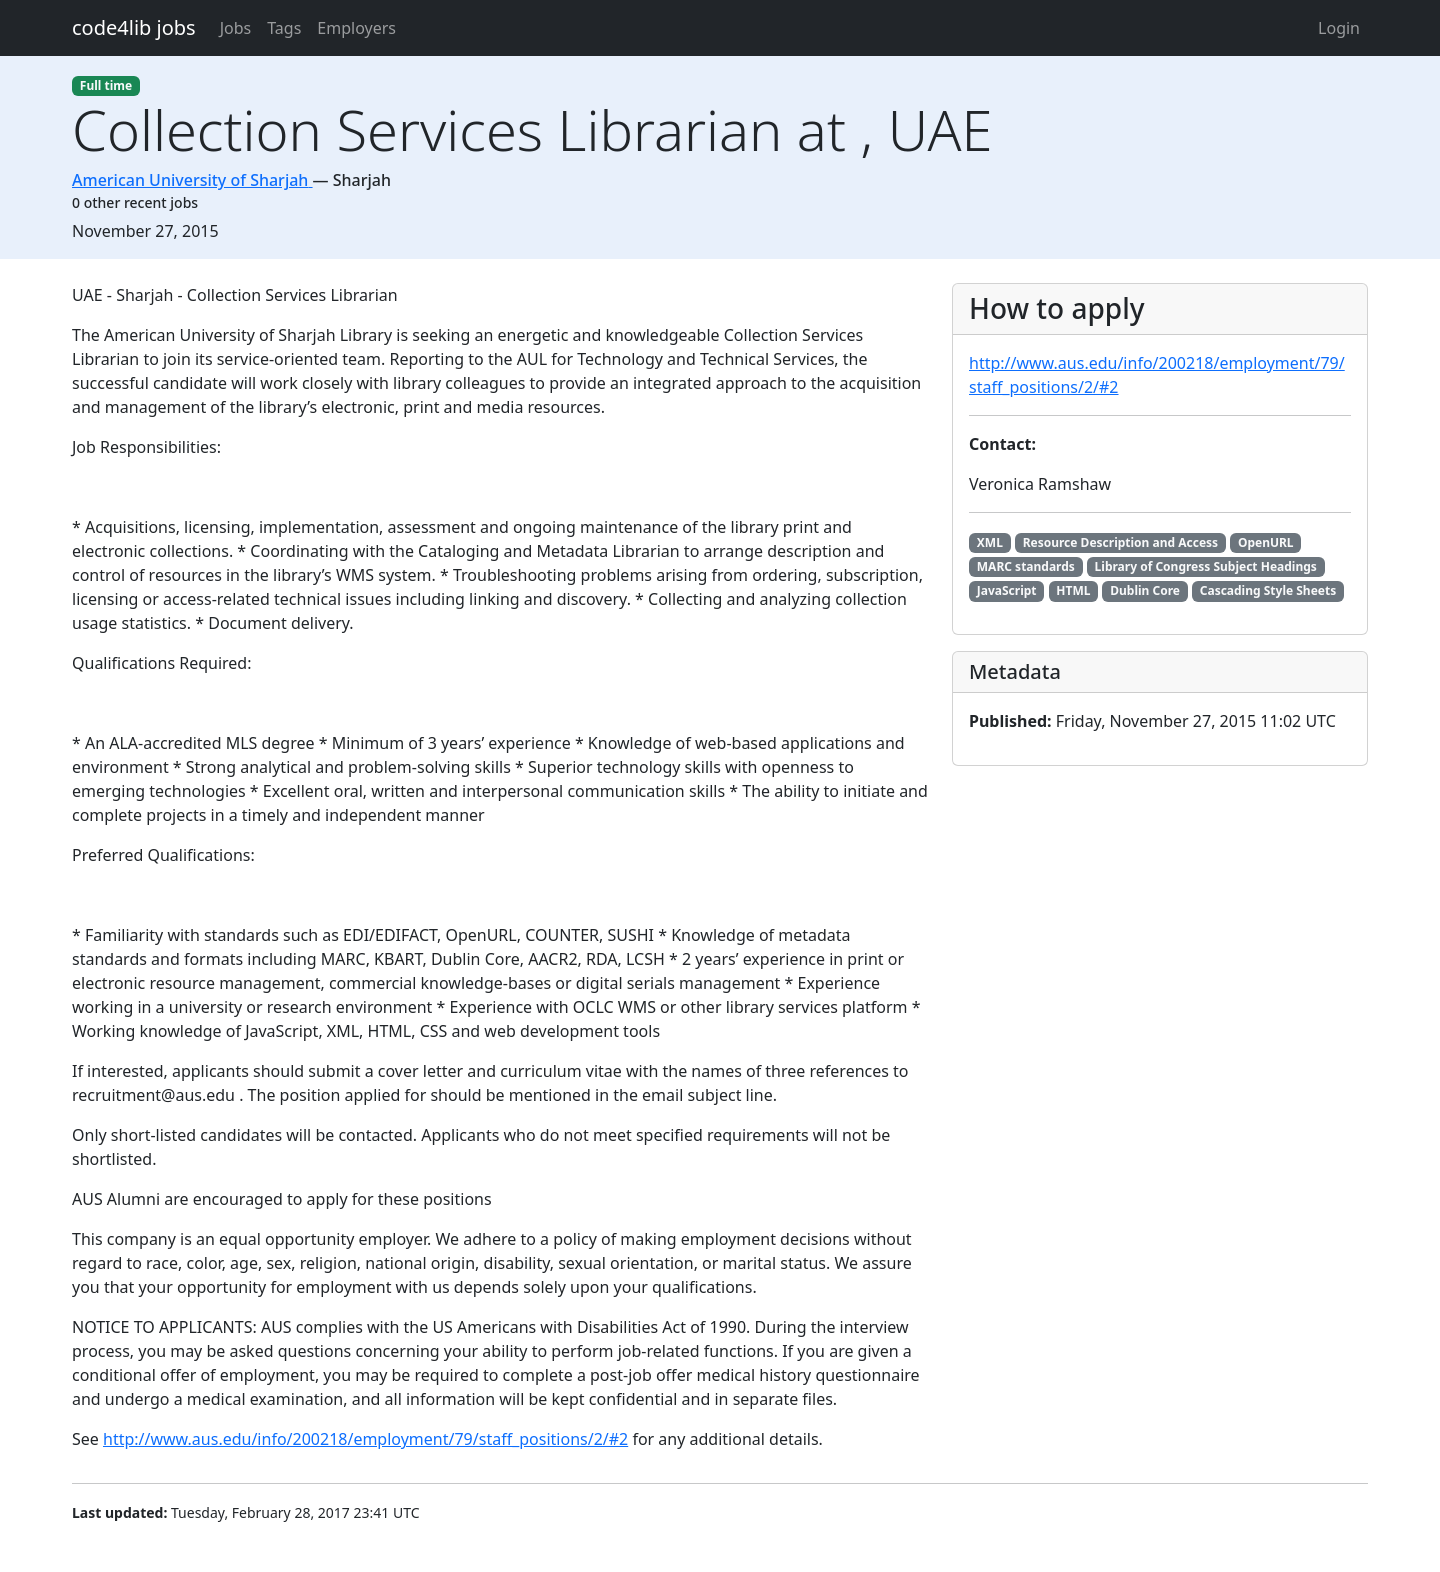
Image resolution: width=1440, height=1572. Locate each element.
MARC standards (1026, 566)
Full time (106, 85)
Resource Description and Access (1120, 542)
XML (990, 542)
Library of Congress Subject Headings (1206, 566)
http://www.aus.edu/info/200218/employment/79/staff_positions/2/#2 (365, 1439)
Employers (356, 28)
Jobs (236, 28)
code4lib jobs (134, 27)
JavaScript (1007, 590)
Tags (284, 28)
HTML (1073, 590)
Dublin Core (1145, 590)
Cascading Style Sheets (1268, 590)
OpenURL (1266, 542)
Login (1339, 28)
